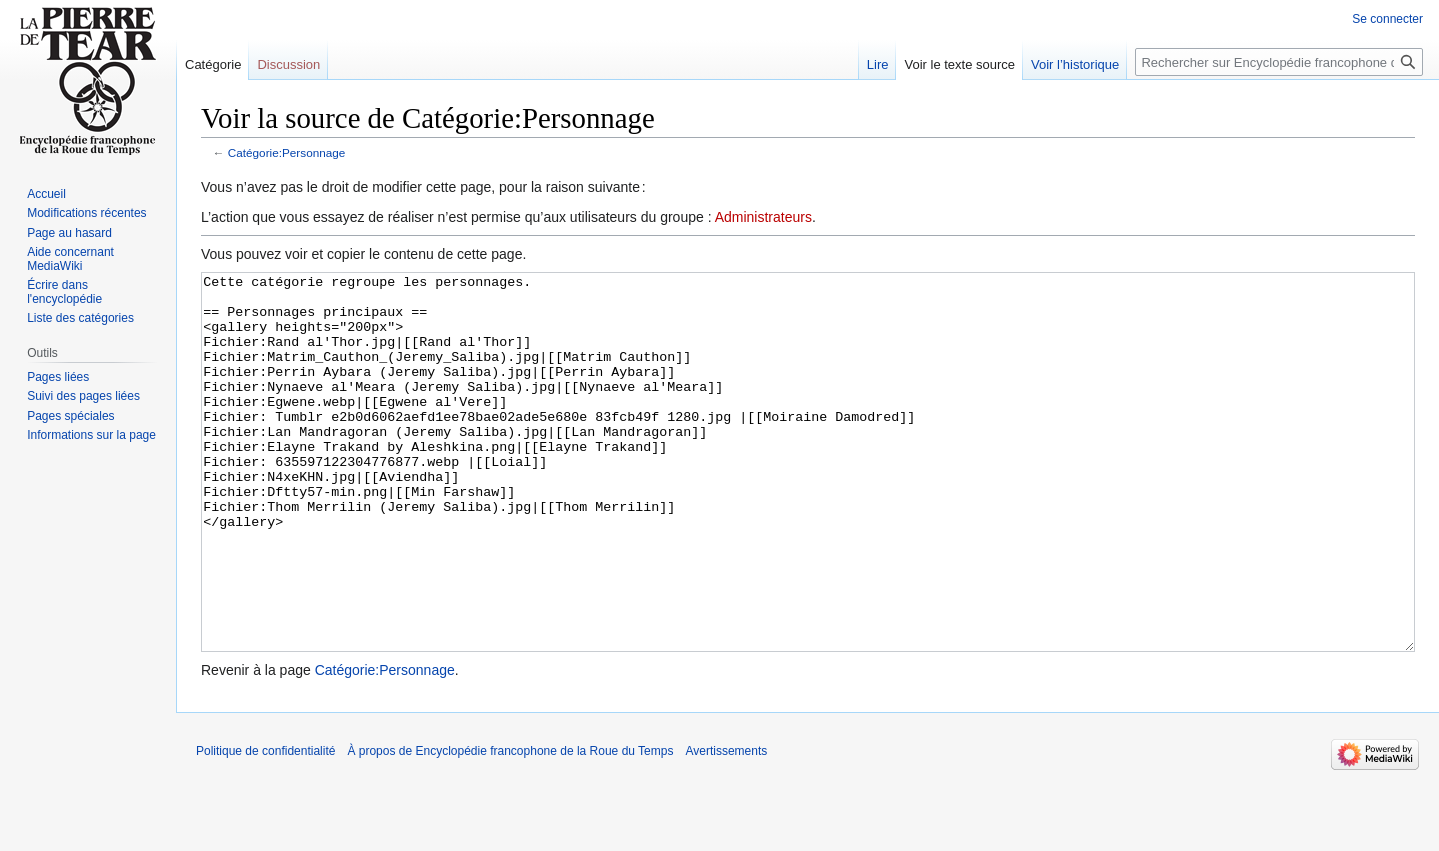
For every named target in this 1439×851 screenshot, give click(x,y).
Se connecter (1387, 19)
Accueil (46, 194)
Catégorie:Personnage (287, 152)
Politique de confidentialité (265, 826)
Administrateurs (763, 217)
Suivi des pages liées (83, 396)
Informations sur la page (91, 435)
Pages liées (58, 377)
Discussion (288, 64)
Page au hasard (69, 233)
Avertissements (726, 826)
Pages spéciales (70, 416)
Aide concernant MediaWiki (70, 259)
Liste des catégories (80, 318)
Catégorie (213, 64)
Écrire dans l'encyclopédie (64, 292)
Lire (878, 64)
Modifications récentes (86, 213)
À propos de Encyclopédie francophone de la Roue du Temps (510, 826)
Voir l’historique (1075, 64)
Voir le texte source (959, 64)
